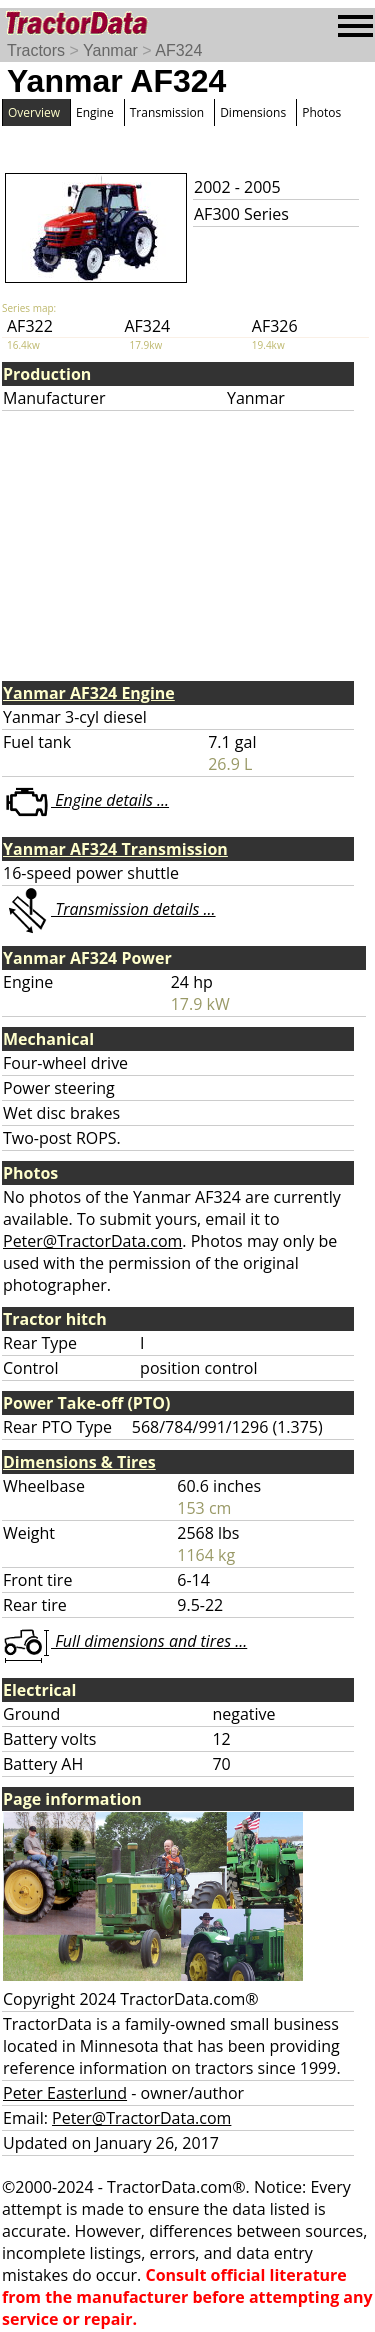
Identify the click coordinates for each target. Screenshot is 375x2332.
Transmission (167, 112)
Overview (34, 112)
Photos (321, 112)
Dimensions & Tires (79, 1462)
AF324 (178, 50)
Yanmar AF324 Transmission (115, 849)
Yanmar (110, 50)
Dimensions (253, 112)
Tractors (36, 50)
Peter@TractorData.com (92, 1241)
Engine (95, 112)
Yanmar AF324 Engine (89, 693)
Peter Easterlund (65, 2093)
